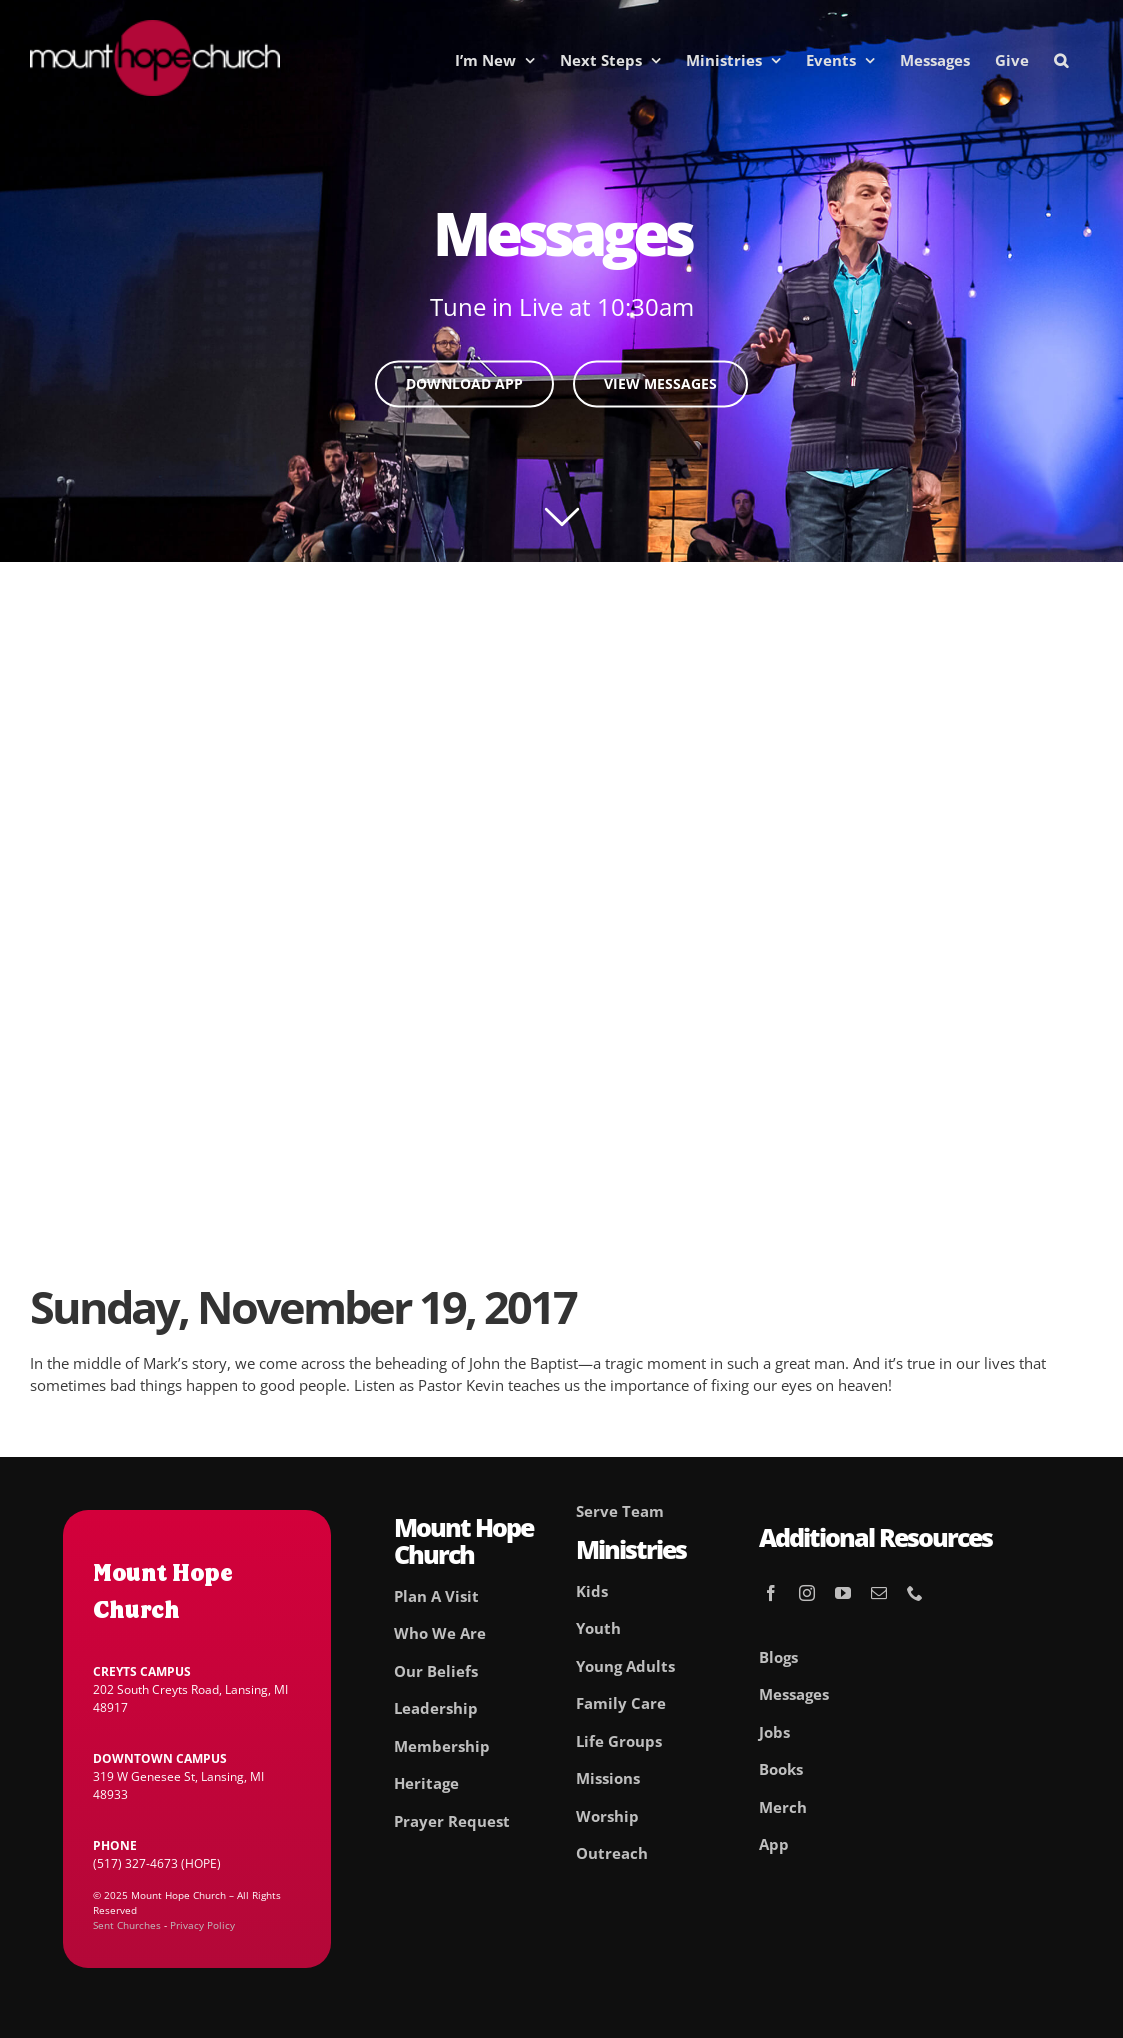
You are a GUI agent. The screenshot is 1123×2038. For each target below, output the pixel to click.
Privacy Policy (202, 1925)
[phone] (915, 1593)
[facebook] (771, 1593)
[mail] (879, 1593)
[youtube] (843, 1593)
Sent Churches (127, 1925)
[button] (1061, 60)
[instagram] (807, 1593)
